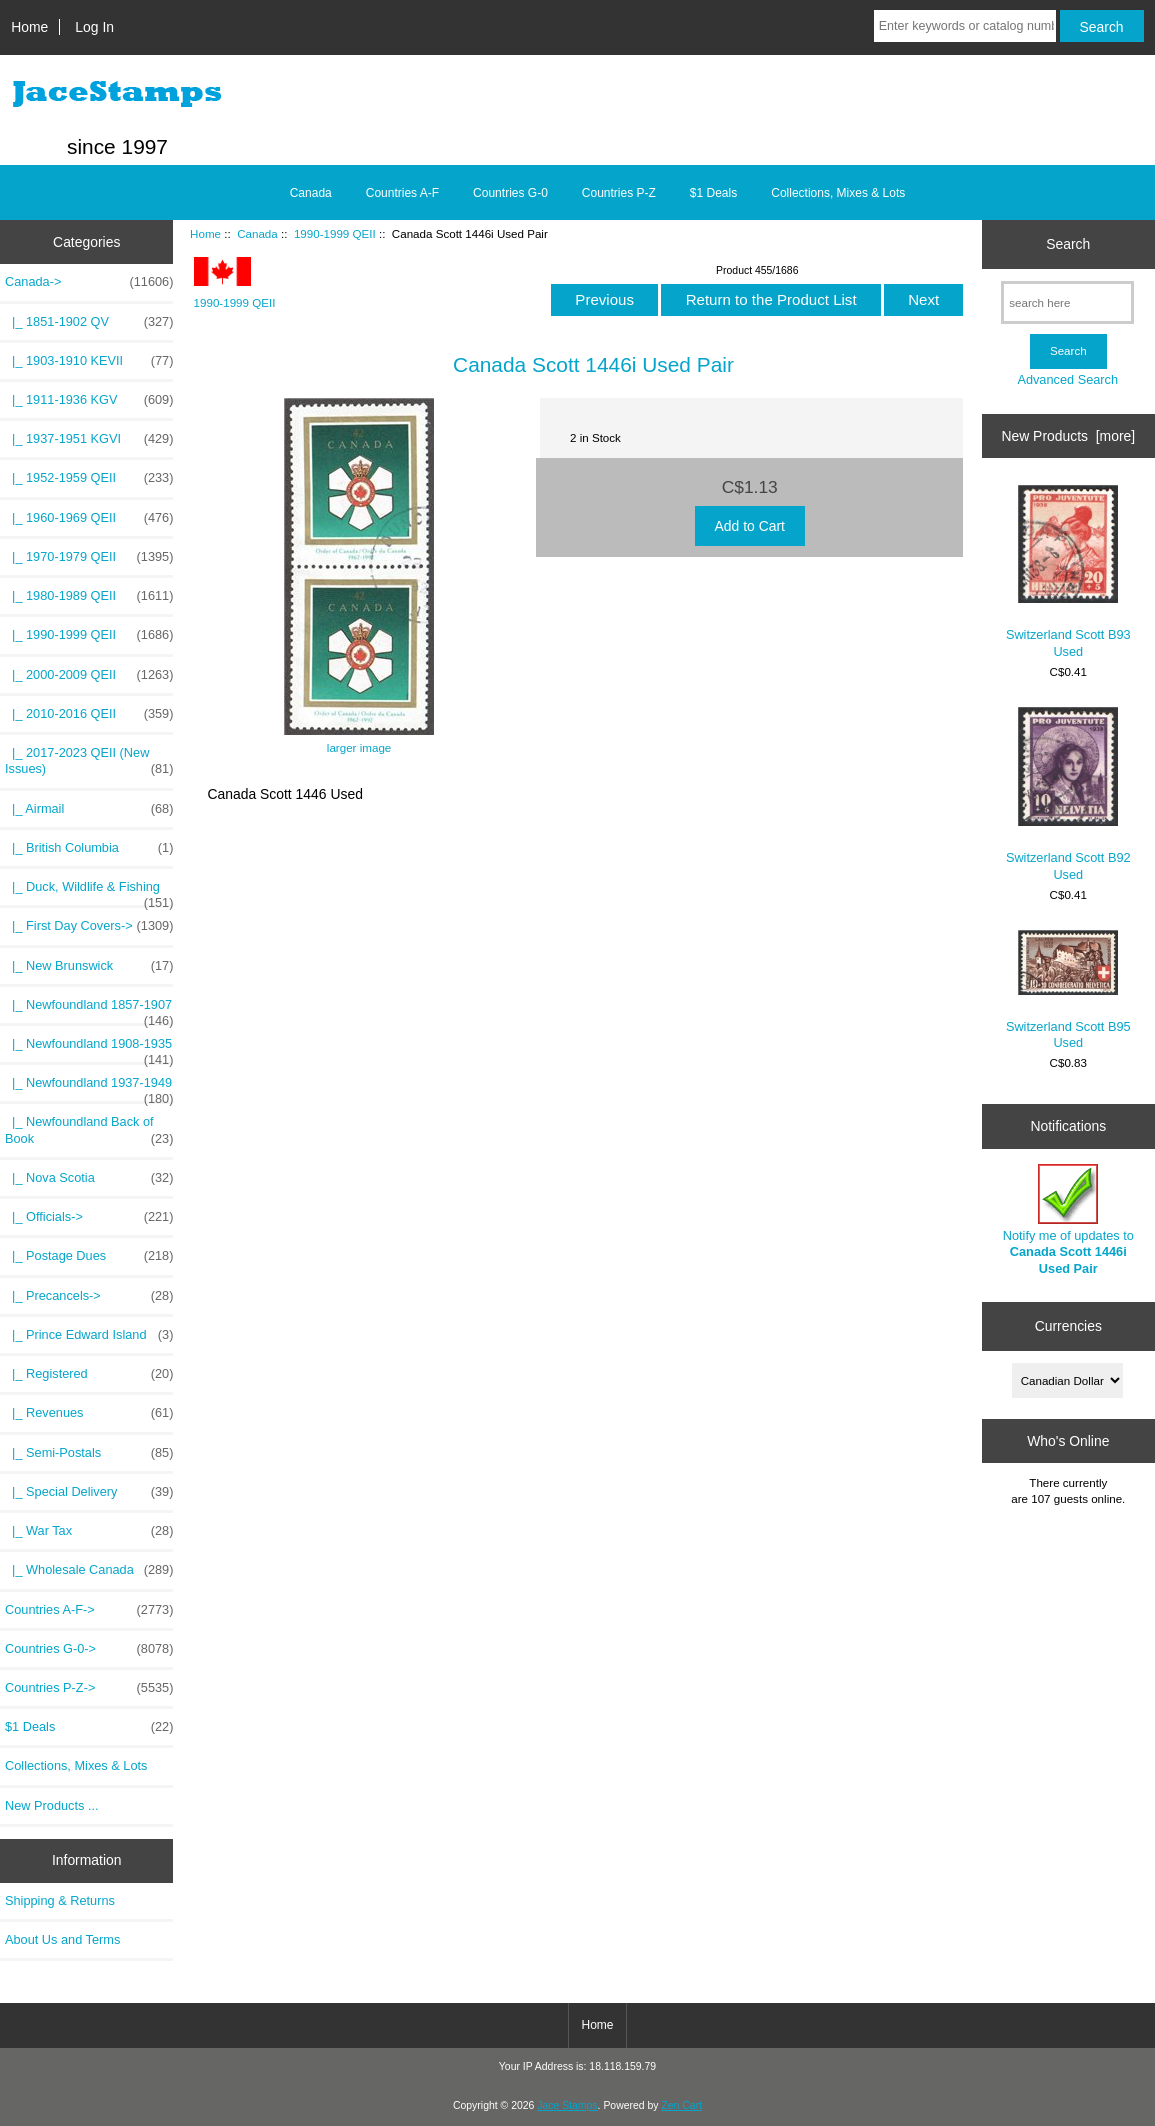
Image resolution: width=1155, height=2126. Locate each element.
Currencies (1068, 1326)
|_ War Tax (89, 1531)
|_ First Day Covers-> (89, 926)
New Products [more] (1068, 436)
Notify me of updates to (1068, 1220)
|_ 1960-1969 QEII (89, 518)
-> (89, 282)
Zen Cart (681, 2105)
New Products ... (52, 1805)
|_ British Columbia (89, 848)
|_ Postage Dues (89, 1256)
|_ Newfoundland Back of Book (89, 1130)
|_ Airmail (89, 809)
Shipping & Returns (60, 1900)
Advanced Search (1067, 379)
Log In (94, 27)
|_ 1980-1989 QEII (89, 596)
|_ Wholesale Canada (89, 1570)
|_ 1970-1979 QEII (89, 557)
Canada (257, 233)
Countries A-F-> (89, 1610)
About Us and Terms (62, 1939)
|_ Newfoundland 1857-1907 (89, 1010)
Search (1068, 244)
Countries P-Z (619, 193)
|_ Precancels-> (89, 1296)
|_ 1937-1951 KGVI (89, 439)
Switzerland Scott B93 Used (1068, 571)
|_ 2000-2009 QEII (89, 675)
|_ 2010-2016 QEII (89, 714)
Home (29, 27)
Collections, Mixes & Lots (838, 193)
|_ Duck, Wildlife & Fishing (89, 892)
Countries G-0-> (89, 1649)
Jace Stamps (567, 2105)
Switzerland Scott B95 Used (1068, 990)
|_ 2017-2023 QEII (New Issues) (89, 761)
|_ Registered (89, 1374)
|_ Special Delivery (89, 1492)
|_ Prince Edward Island (89, 1335)
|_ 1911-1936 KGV (89, 400)
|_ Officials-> (89, 1217)
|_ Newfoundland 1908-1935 (89, 1049)
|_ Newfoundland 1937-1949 (89, 1088)
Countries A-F (402, 193)
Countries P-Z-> (89, 1688)
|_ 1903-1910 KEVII (89, 361)
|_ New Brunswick (89, 966)
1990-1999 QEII (335, 233)
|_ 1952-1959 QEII (89, 478)
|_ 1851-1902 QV (89, 322)
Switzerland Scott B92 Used (1068, 794)
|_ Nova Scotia (89, 1178)
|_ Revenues (89, 1413)
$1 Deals (713, 193)
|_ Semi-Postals (89, 1453)
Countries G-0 (510, 193)
